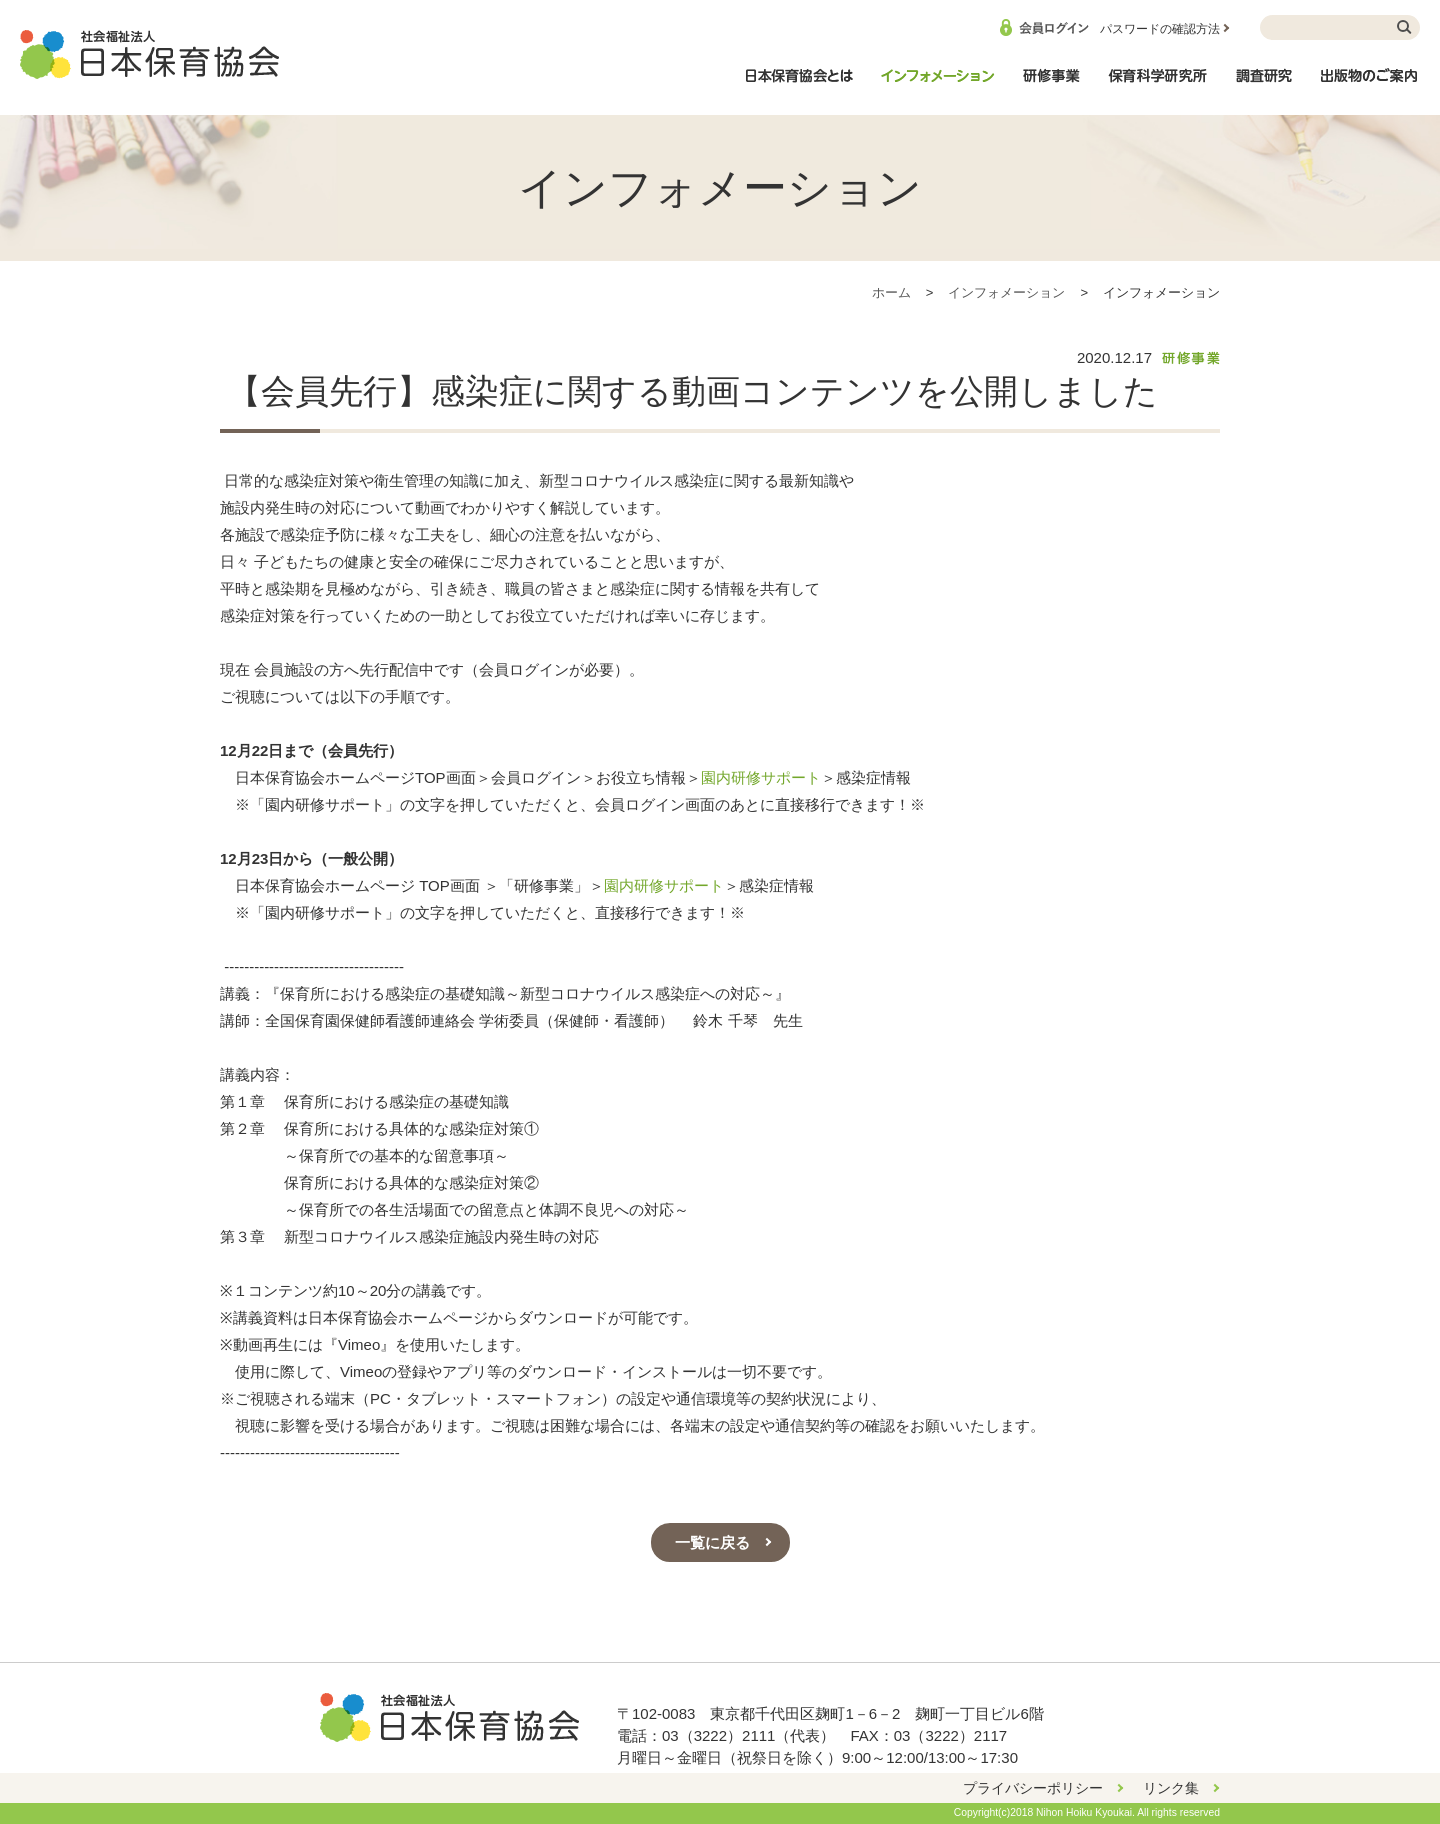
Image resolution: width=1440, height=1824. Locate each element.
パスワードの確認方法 (1160, 29)
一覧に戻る (712, 1542)
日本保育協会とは (799, 86)
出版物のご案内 (1370, 86)
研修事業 (1051, 86)
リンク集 (1171, 1788)
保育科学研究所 (1158, 86)
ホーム (891, 292)
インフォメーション (937, 86)
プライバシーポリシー (1033, 1788)
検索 (1405, 27)
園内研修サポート (761, 777)
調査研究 (1264, 86)
